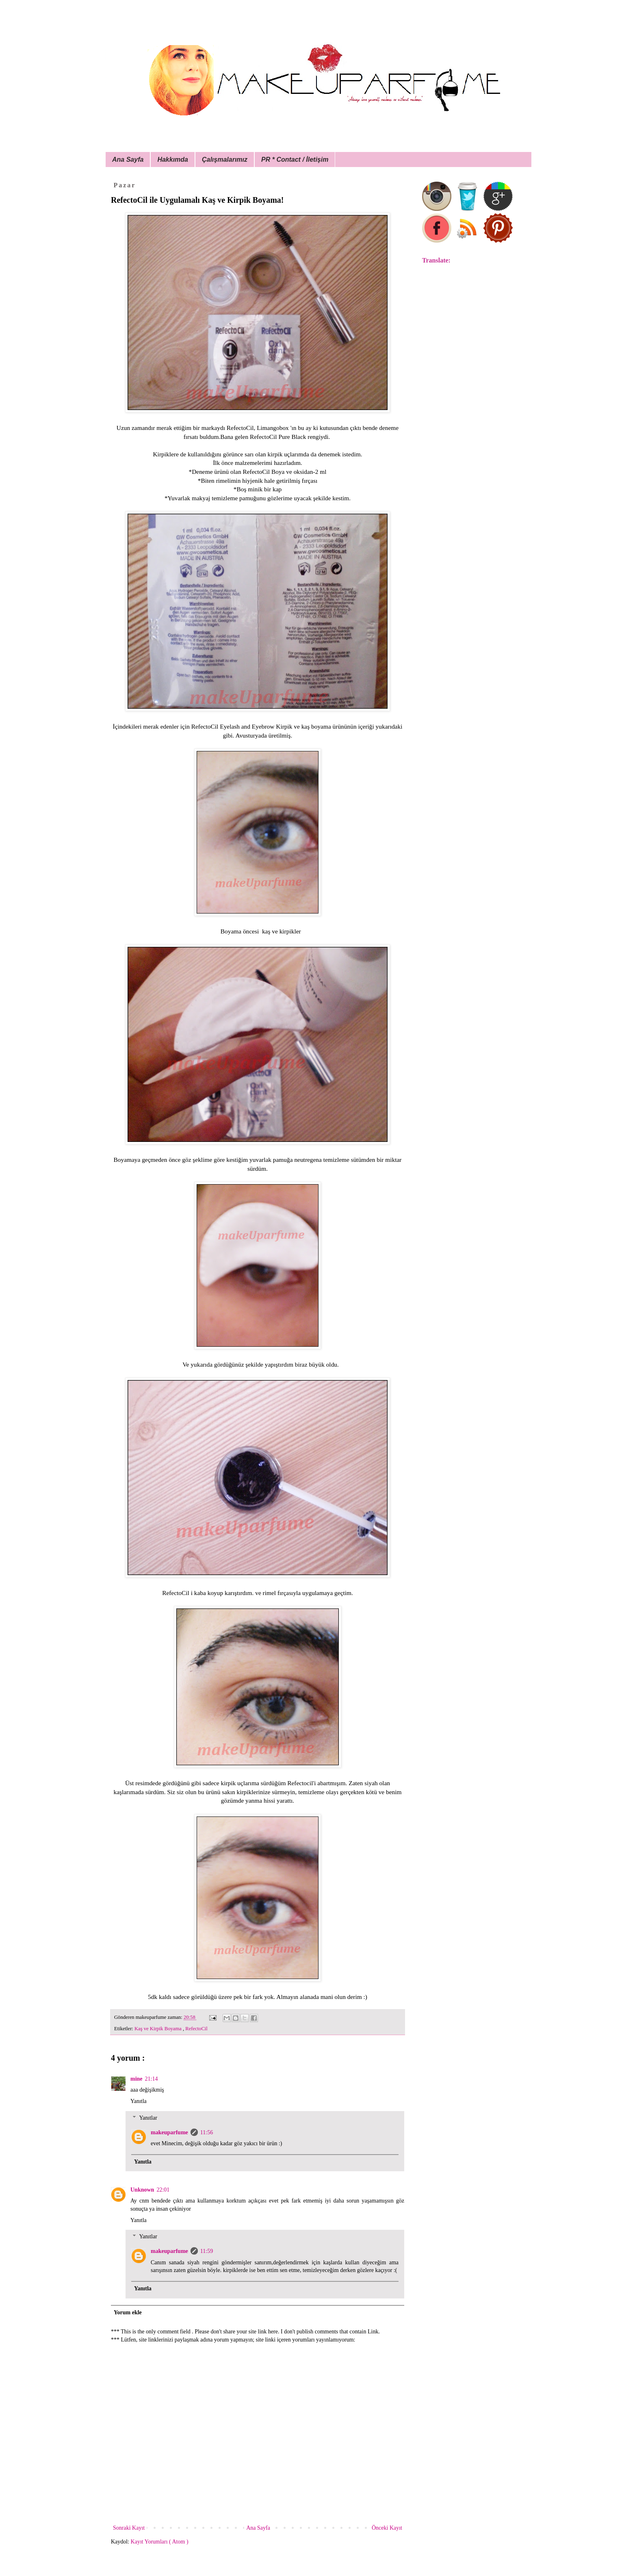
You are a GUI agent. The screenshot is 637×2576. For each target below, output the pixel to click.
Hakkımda (172, 159)
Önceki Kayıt (387, 2528)
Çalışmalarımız (224, 159)
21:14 (151, 2079)
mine (136, 2079)
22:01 (162, 2190)
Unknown (142, 2190)
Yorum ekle (128, 2312)
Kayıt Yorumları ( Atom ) (159, 2542)
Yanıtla (138, 2101)
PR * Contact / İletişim (294, 159)
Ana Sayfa (127, 159)
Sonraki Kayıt (129, 2528)
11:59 (206, 2251)
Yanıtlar (148, 2118)
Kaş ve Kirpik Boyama (158, 2028)
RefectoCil (196, 2028)
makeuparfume (169, 2132)
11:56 (206, 2132)
